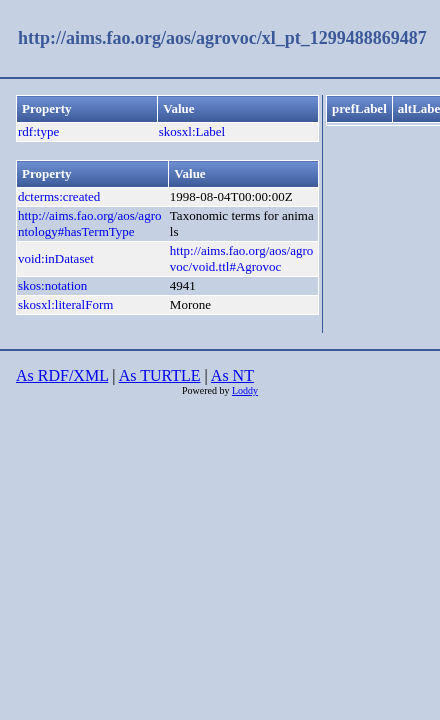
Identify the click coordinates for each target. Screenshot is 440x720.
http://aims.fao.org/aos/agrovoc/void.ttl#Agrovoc (241, 258)
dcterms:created (59, 196)
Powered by (207, 390)
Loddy (245, 390)
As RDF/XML (62, 375)
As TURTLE (160, 375)
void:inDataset (56, 258)
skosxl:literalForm (65, 304)
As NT (232, 375)
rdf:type (38, 131)
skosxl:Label (192, 131)
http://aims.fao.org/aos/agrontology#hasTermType (89, 223)
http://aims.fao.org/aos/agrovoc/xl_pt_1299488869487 (222, 38)
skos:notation (52, 285)
